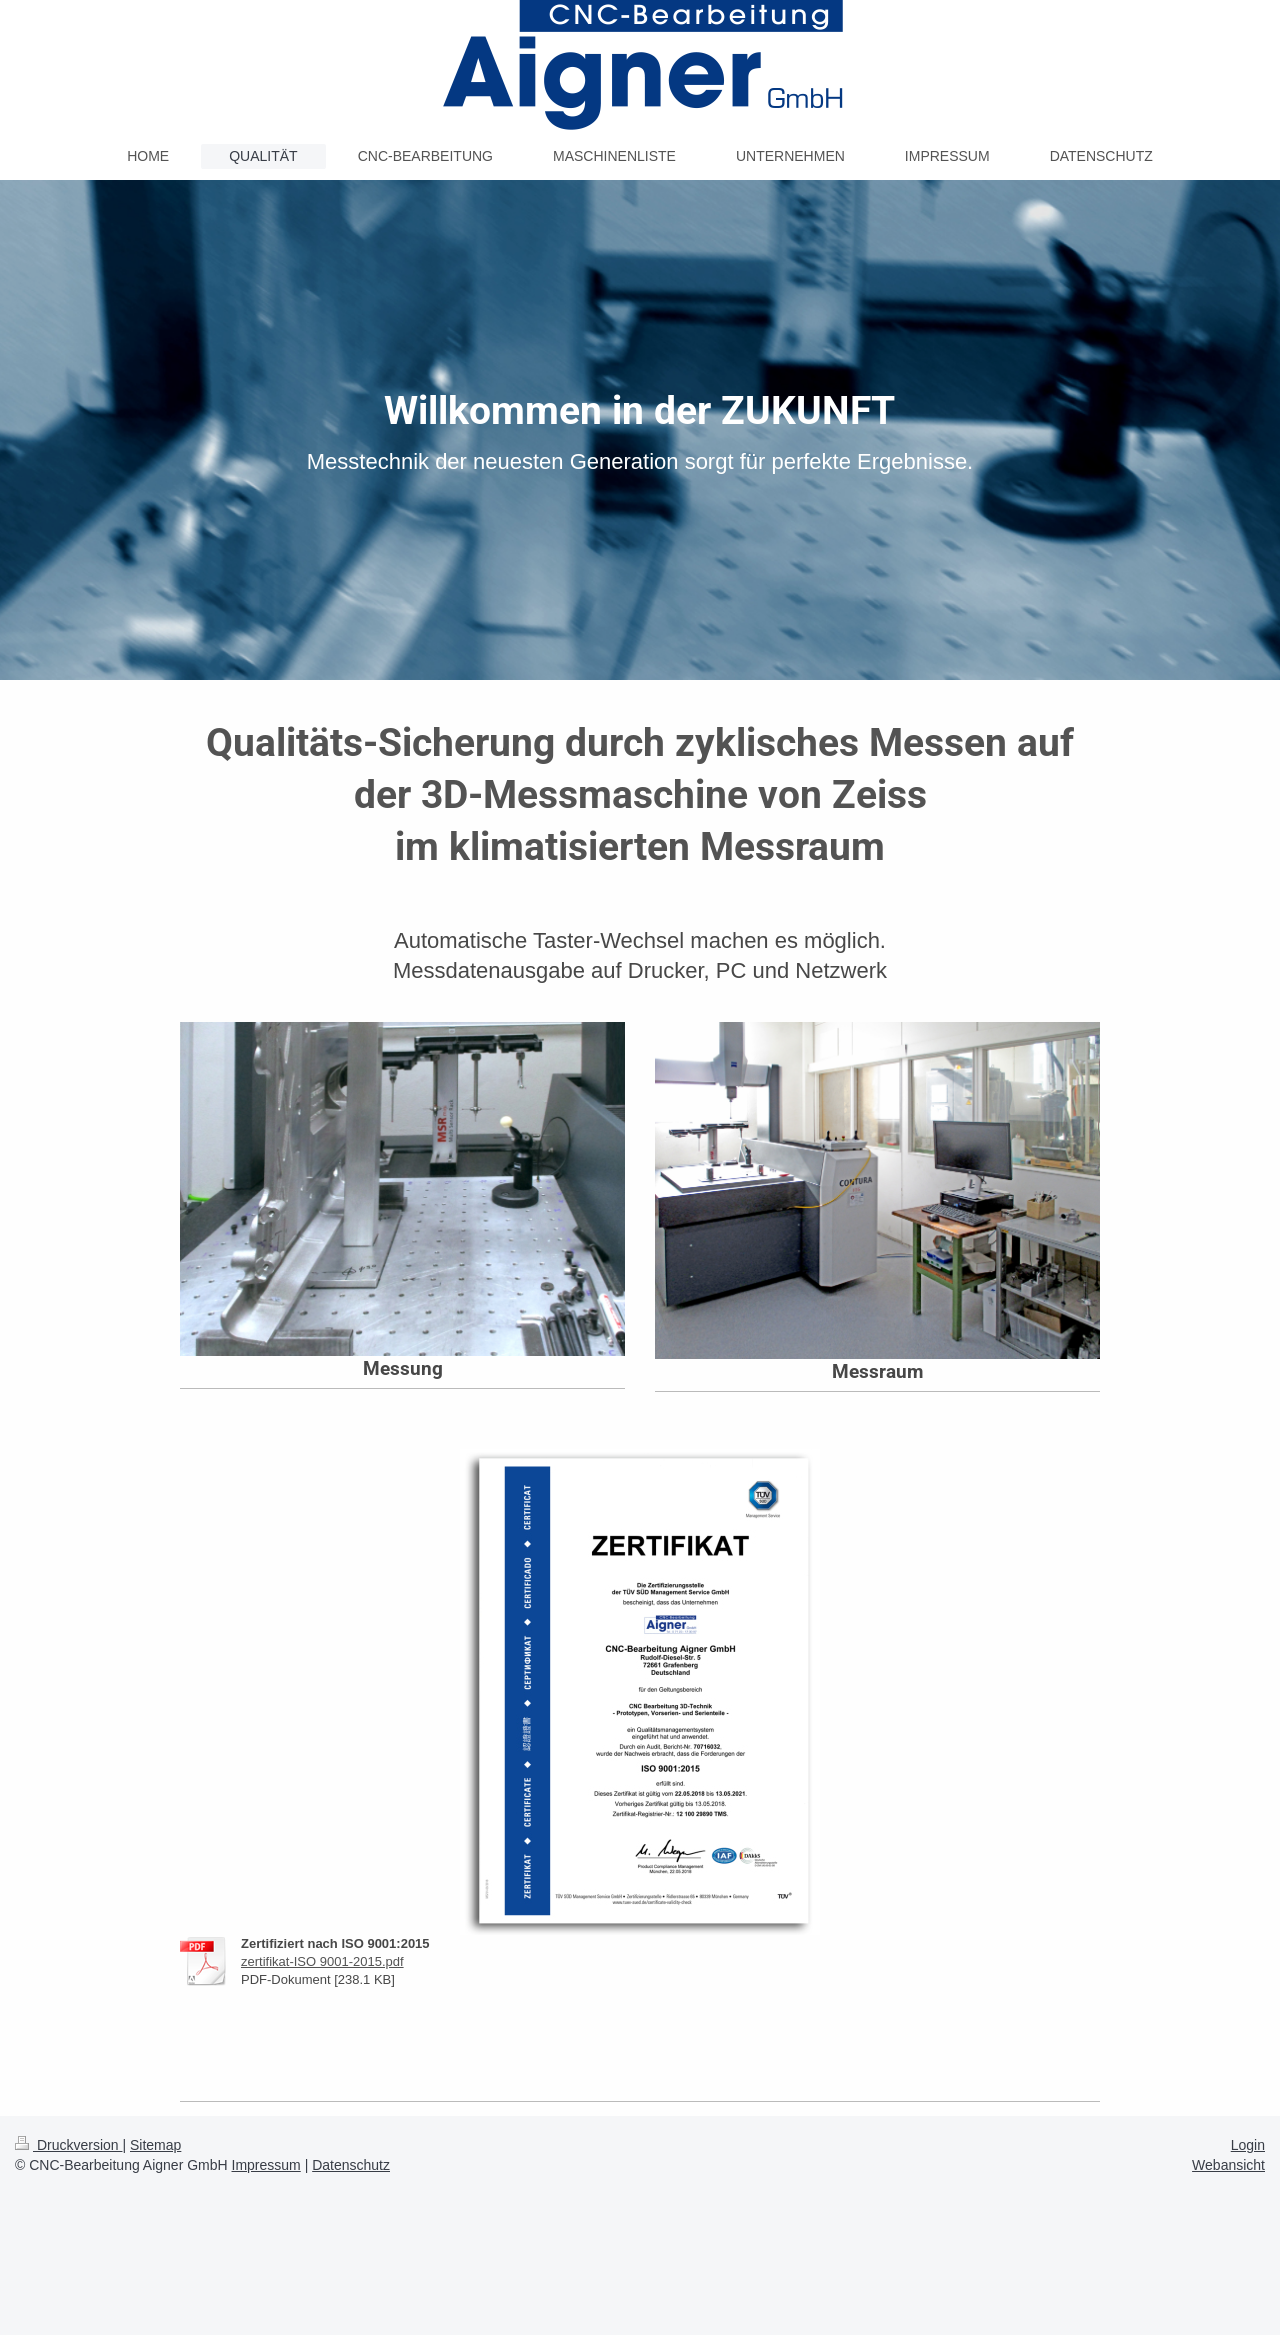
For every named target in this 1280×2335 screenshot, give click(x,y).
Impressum (266, 2165)
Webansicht (1228, 2165)
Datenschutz (351, 2165)
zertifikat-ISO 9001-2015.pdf (322, 1961)
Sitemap (155, 2145)
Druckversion (68, 2145)
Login (1248, 2145)
